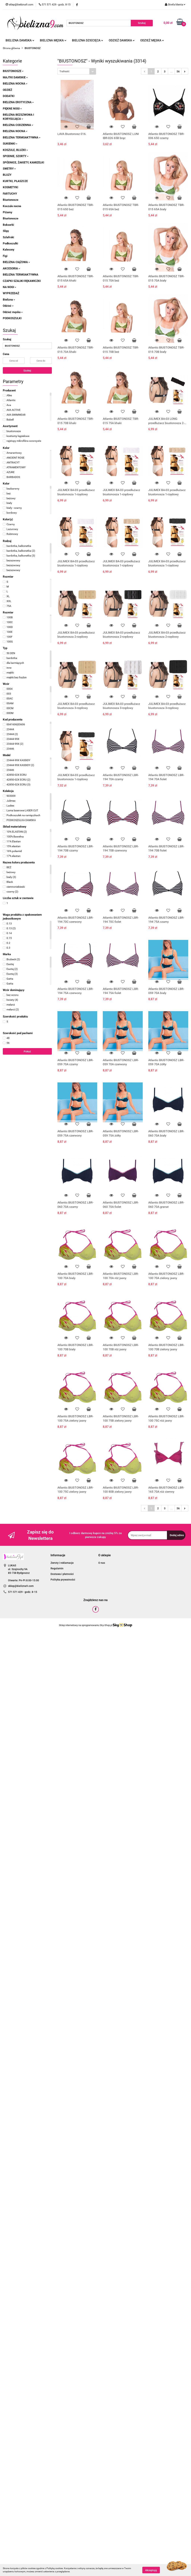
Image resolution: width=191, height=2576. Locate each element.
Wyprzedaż (11, 293)
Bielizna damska (20, 40)
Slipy (6, 231)
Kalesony (8, 249)
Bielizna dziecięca (87, 40)
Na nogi (9, 287)
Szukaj (27, 370)
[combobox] (76, 71)
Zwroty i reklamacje (62, 1562)
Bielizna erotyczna (18, 102)
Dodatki (8, 96)
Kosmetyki (10, 187)
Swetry (9, 168)
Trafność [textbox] (64, 71)
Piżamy (7, 212)
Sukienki (10, 143)
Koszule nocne (12, 206)
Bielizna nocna (15, 83)
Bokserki (8, 224)
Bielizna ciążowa (16, 262)
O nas (101, 1562)
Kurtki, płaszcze (15, 181)
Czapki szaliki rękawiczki (22, 281)
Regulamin (57, 1568)
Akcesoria (11, 268)
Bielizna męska (53, 40)
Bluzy (7, 174)
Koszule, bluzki (15, 150)
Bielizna (9, 299)
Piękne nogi (12, 108)
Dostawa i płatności (62, 1574)
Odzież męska (152, 40)
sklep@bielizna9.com (21, 1585)
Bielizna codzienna (18, 125)
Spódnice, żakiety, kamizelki (23, 162)
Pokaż (27, 1051)
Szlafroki (8, 237)
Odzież (7, 90)
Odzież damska (122, 40)
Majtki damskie (15, 77)
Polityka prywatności (63, 1579)
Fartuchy (10, 193)
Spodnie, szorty (16, 156)
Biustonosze (13, 71)
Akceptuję (151, 2570)
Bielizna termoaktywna (21, 137)
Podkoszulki (10, 243)
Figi (5, 256)
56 (178, 71)
